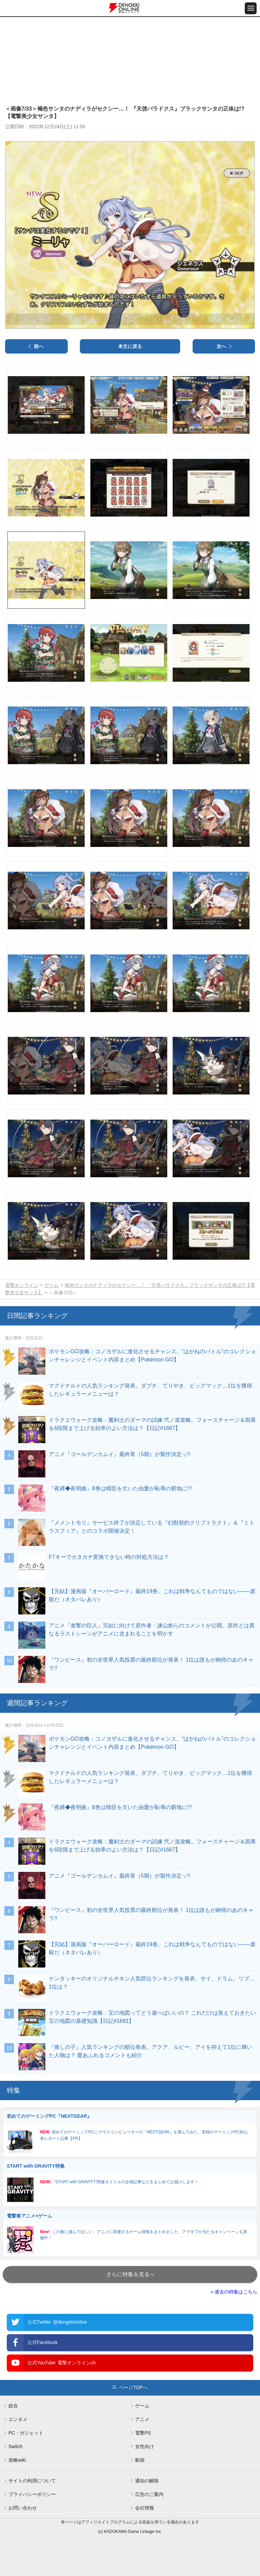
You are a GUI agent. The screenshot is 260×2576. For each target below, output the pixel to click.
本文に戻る (130, 346)
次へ (221, 346)
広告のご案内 (149, 2494)
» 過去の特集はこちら (234, 2291)
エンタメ (17, 2419)
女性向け (144, 2446)
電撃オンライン (21, 1285)
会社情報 (144, 2508)
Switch (15, 2446)
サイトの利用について (32, 2480)
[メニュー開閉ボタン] (251, 8)
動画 (140, 2460)
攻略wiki (17, 2460)
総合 (13, 2405)
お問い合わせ (22, 2508)
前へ (38, 346)
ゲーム (51, 1285)
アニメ (142, 2419)
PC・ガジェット (25, 2433)
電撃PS (143, 2433)
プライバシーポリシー (32, 2494)
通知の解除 (147, 2480)
